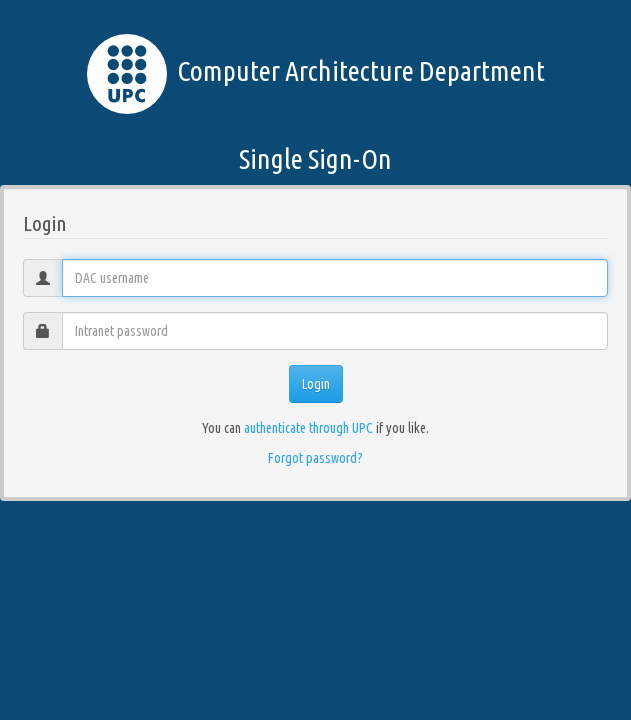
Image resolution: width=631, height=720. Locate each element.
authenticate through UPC (308, 428)
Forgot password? (315, 458)
